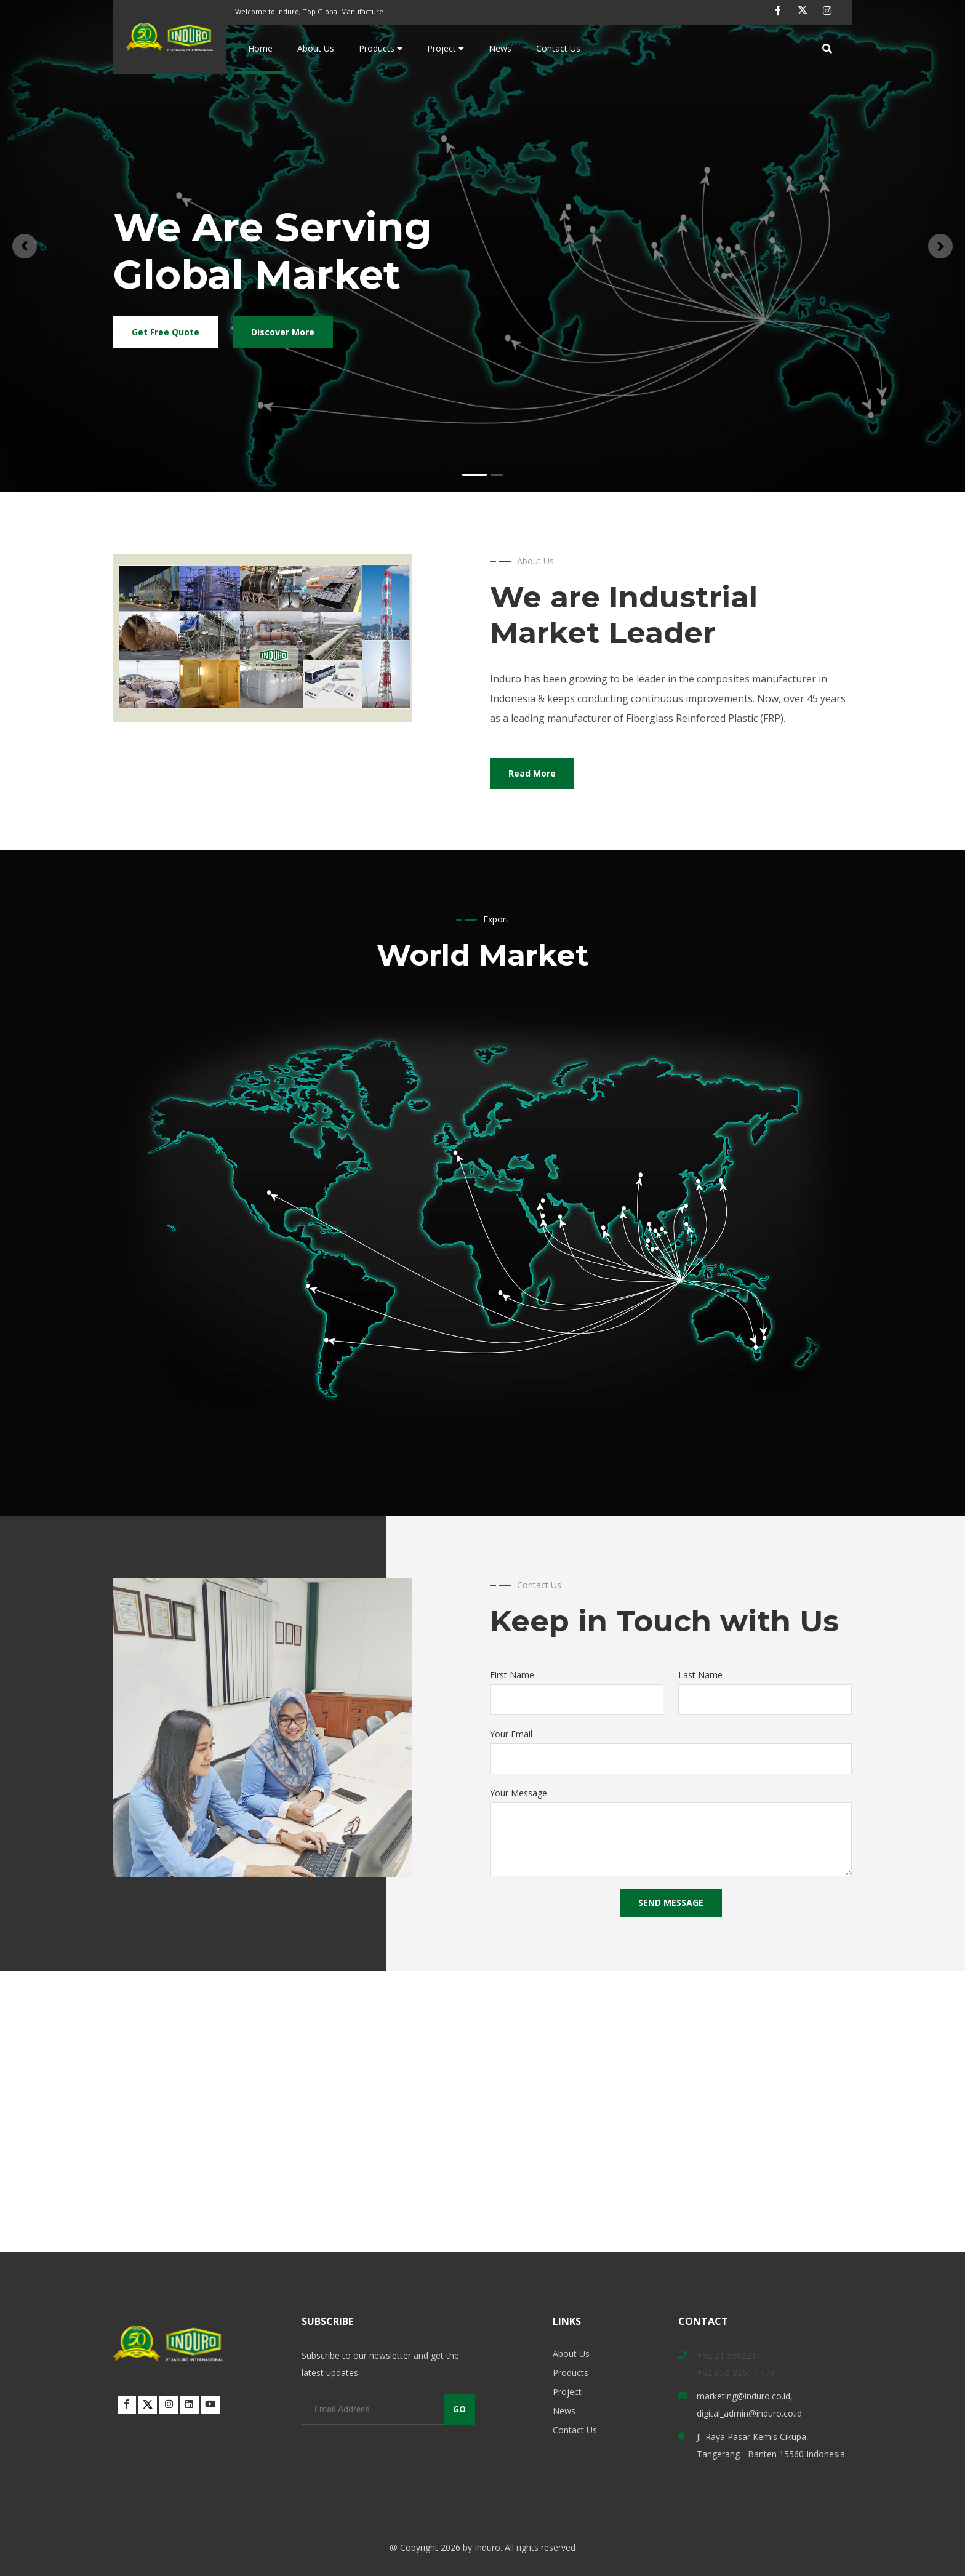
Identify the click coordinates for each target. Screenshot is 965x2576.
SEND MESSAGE (670, 1902)
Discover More (282, 332)
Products (380, 48)
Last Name (700, 1675)
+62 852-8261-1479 (736, 2372)
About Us (315, 48)
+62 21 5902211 (729, 2355)
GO (459, 2409)
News (500, 48)
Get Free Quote (165, 332)
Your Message (518, 1793)
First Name (512, 1675)
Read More (532, 773)
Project (445, 48)
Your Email (511, 1734)
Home (260, 48)
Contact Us (558, 48)
